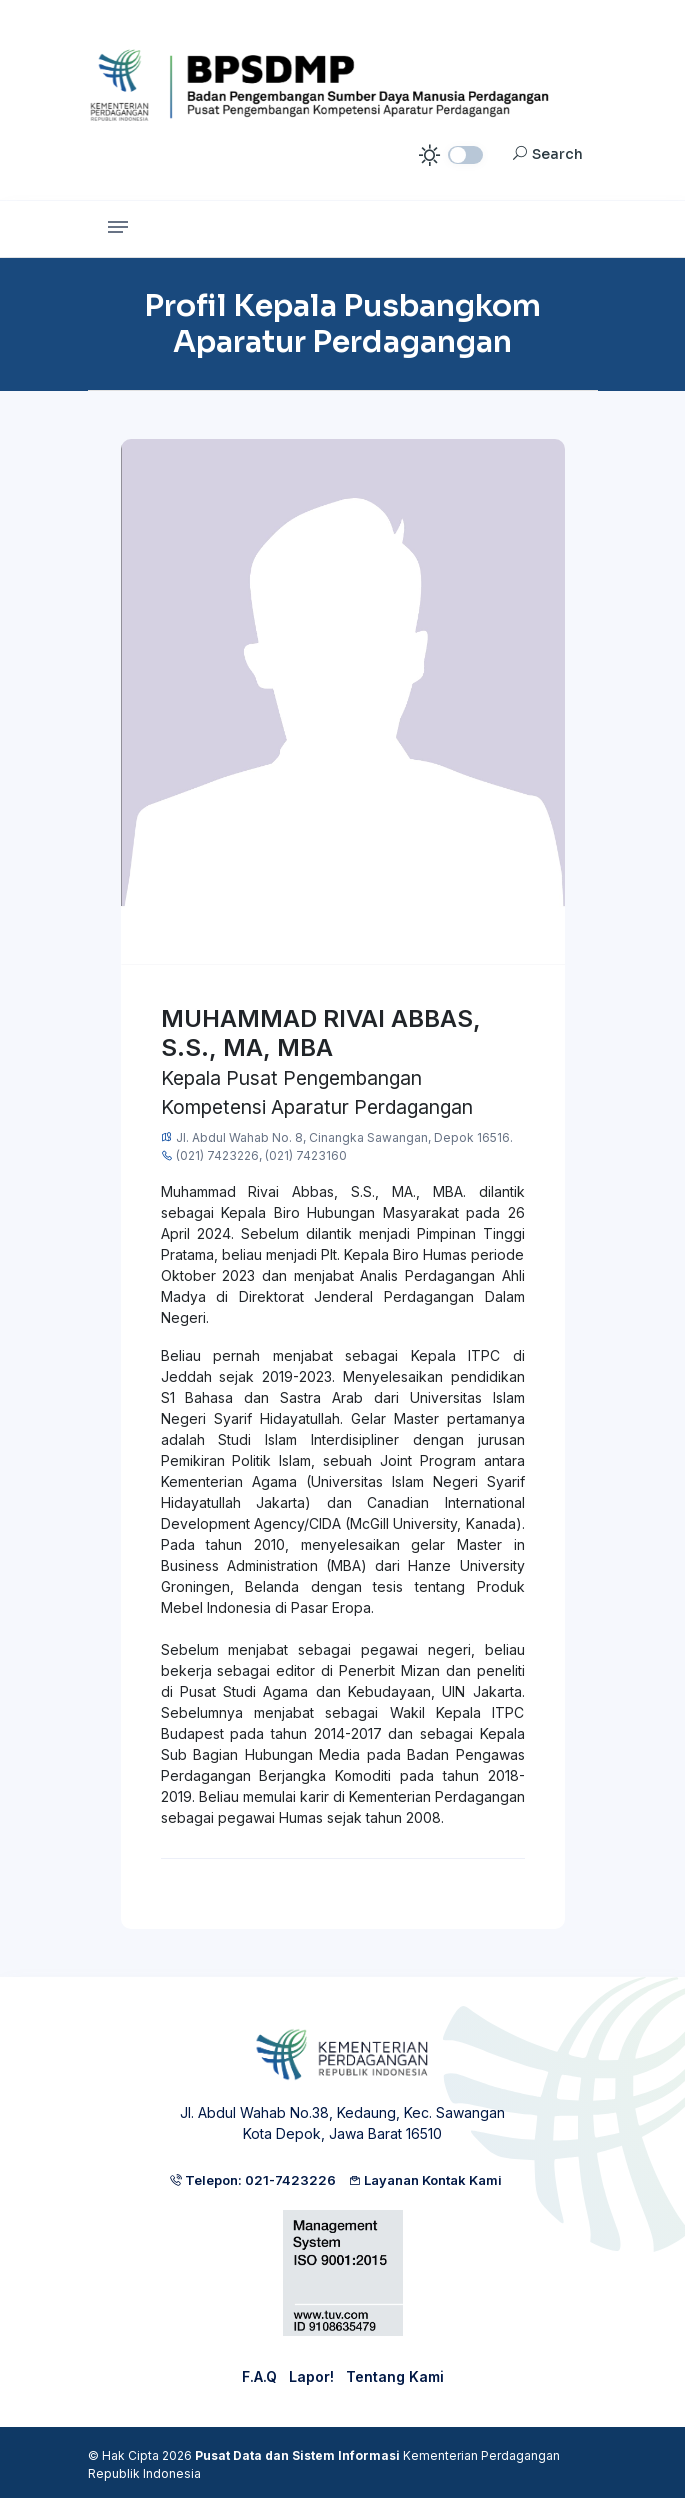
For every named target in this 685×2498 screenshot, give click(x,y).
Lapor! (311, 2376)
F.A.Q (259, 2376)
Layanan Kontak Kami (425, 2180)
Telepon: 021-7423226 (252, 2180)
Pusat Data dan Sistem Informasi (297, 2455)
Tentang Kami (395, 2376)
